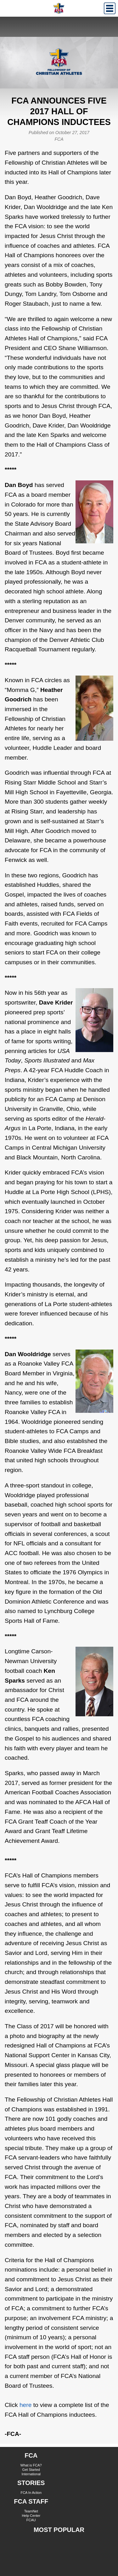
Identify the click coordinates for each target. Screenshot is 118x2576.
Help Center (31, 2515)
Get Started (31, 2469)
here (25, 2405)
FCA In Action (31, 2492)
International (31, 2474)
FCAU (31, 2520)
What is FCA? (31, 2465)
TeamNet (31, 2511)
